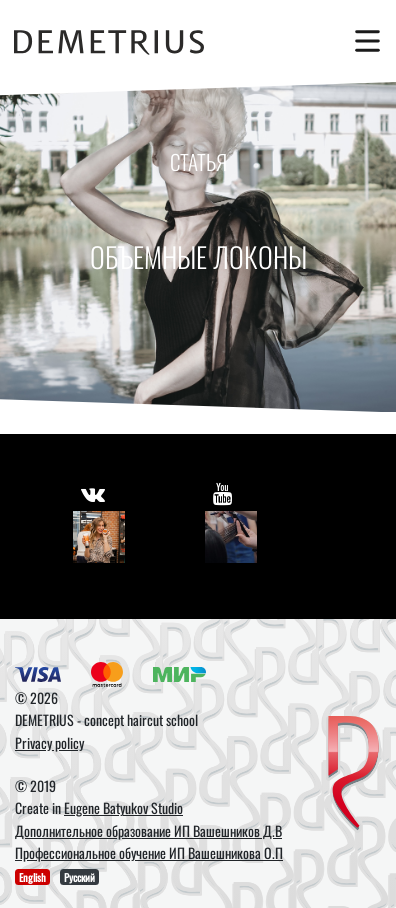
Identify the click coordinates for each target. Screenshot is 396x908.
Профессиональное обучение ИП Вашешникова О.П (149, 852)
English (32, 877)
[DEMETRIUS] (353, 774)
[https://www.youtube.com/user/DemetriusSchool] (222, 493)
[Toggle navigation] (363, 41)
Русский (79, 877)
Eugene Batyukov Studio (123, 807)
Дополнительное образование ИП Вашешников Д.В (148, 830)
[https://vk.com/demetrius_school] (93, 493)
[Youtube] (231, 537)
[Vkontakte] (99, 537)
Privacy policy (49, 742)
